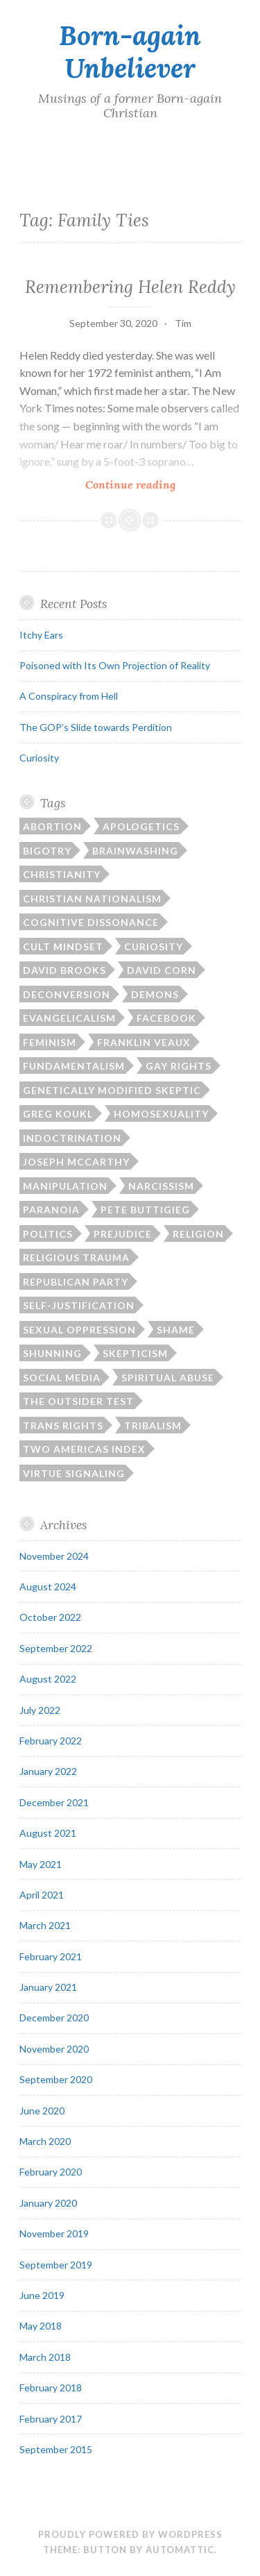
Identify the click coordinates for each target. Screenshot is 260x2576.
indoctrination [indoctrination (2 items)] (72, 1138)
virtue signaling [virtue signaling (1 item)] (74, 1473)
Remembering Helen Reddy (130, 287)
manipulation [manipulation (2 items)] (65, 1186)
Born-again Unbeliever (130, 51)
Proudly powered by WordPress (130, 2534)
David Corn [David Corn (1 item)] (161, 970)
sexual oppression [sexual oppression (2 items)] (79, 1330)
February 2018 (50, 2387)
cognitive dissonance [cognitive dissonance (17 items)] (91, 922)
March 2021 (45, 1925)
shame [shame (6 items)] (176, 1330)
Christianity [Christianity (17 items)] (62, 874)
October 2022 (50, 1617)
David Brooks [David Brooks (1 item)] (64, 970)
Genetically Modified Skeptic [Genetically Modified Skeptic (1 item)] (112, 1090)
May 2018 (40, 2326)
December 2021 (54, 1802)
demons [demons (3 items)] (155, 994)
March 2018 (45, 2357)
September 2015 (55, 2449)
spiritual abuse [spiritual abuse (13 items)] (167, 1377)
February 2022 (50, 1740)
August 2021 (47, 1833)
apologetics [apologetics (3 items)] (141, 826)
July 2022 (39, 1710)
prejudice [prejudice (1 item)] (123, 1234)
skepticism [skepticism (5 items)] (135, 1353)
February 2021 (50, 1956)
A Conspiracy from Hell (68, 696)
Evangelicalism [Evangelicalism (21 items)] (69, 1018)
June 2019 (41, 2295)
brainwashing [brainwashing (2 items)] (135, 851)
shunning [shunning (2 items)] (52, 1353)
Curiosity (39, 758)
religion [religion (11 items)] (198, 1234)
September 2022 (55, 1648)
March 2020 (45, 2141)
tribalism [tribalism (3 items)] (153, 1425)
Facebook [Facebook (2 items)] (166, 1018)
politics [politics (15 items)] (48, 1234)
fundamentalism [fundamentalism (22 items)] (74, 1066)
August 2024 (47, 1586)
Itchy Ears (41, 635)
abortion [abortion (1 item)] (52, 826)
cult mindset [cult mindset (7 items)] (63, 946)
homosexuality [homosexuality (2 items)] (161, 1114)
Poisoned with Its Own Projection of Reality (114, 665)
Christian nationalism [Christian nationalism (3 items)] (92, 898)
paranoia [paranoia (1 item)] (51, 1209)
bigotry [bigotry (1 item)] (47, 851)
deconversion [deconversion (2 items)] (66, 994)
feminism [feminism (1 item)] (49, 1042)
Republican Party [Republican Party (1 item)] (75, 1282)
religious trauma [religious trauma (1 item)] (76, 1257)
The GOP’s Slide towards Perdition (95, 727)
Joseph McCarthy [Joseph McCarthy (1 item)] (76, 1162)
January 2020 (48, 2203)
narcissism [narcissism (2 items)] (161, 1186)
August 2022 (47, 1679)
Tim (183, 323)
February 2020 (50, 2172)
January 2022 (48, 1771)
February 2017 (50, 2419)
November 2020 (54, 2049)
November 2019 (54, 2233)
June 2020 (41, 2110)
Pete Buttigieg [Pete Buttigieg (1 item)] (145, 1209)
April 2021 (41, 1895)
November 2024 (54, 1556)
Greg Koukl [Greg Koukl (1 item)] (58, 1114)
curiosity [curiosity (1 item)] (153, 946)
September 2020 (55, 2079)
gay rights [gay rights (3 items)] (178, 1066)
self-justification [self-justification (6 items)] (79, 1305)
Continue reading (163, 484)
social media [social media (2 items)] (62, 1377)
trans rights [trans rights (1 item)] (63, 1425)
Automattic (180, 2549)
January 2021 (48, 1987)
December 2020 (54, 2017)
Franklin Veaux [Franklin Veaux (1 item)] (144, 1042)
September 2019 (55, 2265)
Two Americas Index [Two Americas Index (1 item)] (84, 1449)
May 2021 (40, 1864)
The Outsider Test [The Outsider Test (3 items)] (78, 1401)
